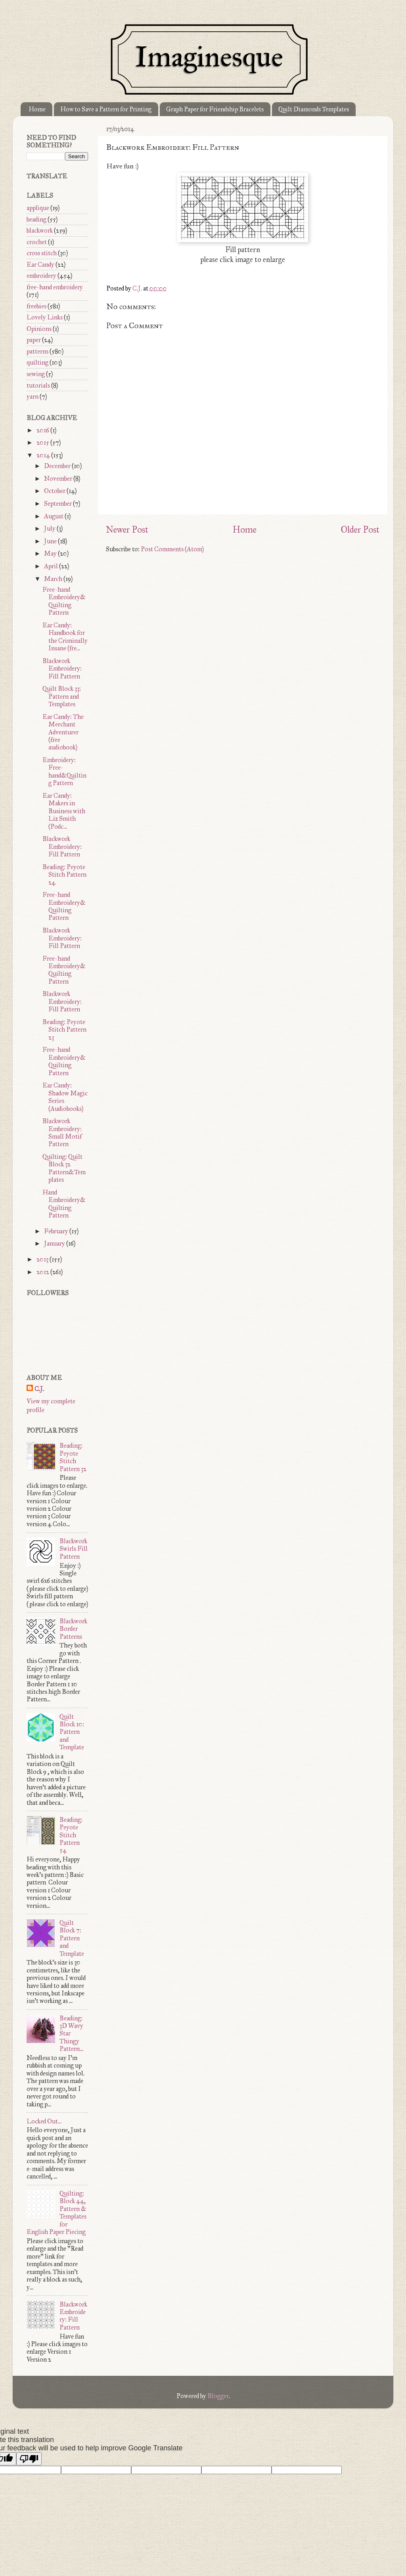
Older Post (360, 529)
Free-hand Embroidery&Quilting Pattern (64, 601)
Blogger (218, 2396)
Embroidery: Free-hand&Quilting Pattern (64, 771)
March (53, 579)
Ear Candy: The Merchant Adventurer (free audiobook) (63, 732)
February (56, 1231)
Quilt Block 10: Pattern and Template (71, 1732)
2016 (43, 430)
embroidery (41, 275)
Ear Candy (40, 264)
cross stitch (42, 253)
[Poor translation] (29, 2458)
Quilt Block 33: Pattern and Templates (61, 696)
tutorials (38, 385)
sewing (36, 374)
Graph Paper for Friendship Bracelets (215, 109)
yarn (32, 396)
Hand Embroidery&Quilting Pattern (64, 1204)
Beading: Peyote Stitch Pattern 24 (64, 874)
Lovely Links (45, 317)
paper (34, 340)
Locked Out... (44, 2121)
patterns (37, 351)
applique (38, 208)
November (58, 478)
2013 (43, 1259)
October (55, 491)
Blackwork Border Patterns (73, 1628)
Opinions (39, 329)
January (55, 1243)
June (51, 541)
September (58, 503)
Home (37, 109)
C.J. (39, 1389)
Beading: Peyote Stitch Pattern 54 (70, 1835)
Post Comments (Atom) (172, 549)
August (54, 516)
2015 (43, 442)
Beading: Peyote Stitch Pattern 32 (72, 1457)
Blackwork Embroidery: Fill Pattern (62, 668)
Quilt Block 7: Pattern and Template (71, 1938)
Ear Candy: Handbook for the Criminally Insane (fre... (65, 636)
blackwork (40, 230)
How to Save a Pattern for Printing (105, 109)
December (58, 466)
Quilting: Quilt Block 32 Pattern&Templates (64, 1168)
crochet (37, 242)
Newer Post (127, 529)
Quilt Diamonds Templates (313, 109)
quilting (37, 362)
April (51, 566)
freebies (36, 306)
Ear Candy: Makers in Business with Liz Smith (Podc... (63, 811)
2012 (43, 1272)
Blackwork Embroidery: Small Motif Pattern (62, 1132)
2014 (43, 455)
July (50, 528)
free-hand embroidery (55, 287)
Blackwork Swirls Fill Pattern (73, 1548)
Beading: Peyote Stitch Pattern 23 (64, 1029)
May (51, 553)
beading (36, 219)
